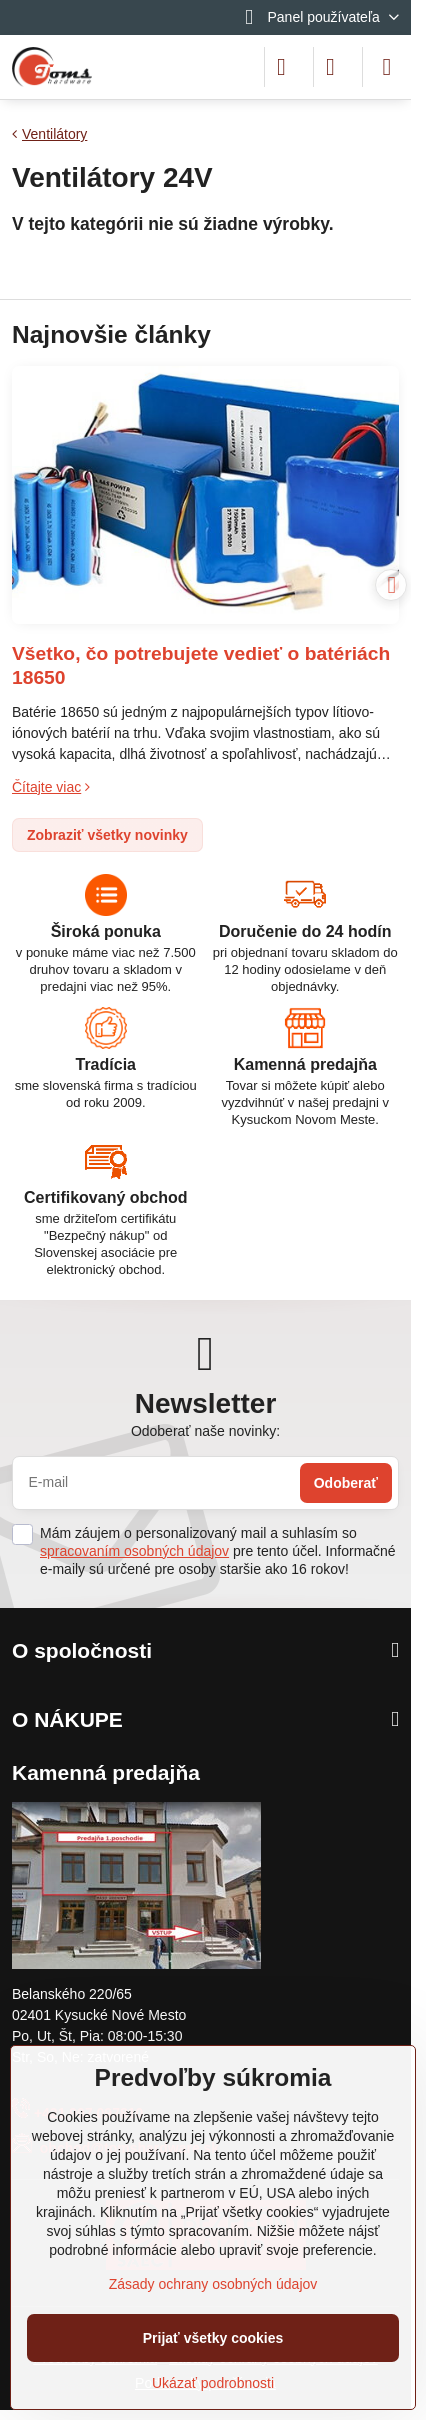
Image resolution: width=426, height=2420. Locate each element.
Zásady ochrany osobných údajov (213, 2284)
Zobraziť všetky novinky (107, 835)
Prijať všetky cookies (213, 2338)
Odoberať (346, 1483)
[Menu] (387, 67)
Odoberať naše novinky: (205, 1431)
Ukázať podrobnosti (213, 2383)
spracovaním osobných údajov (134, 1551)
